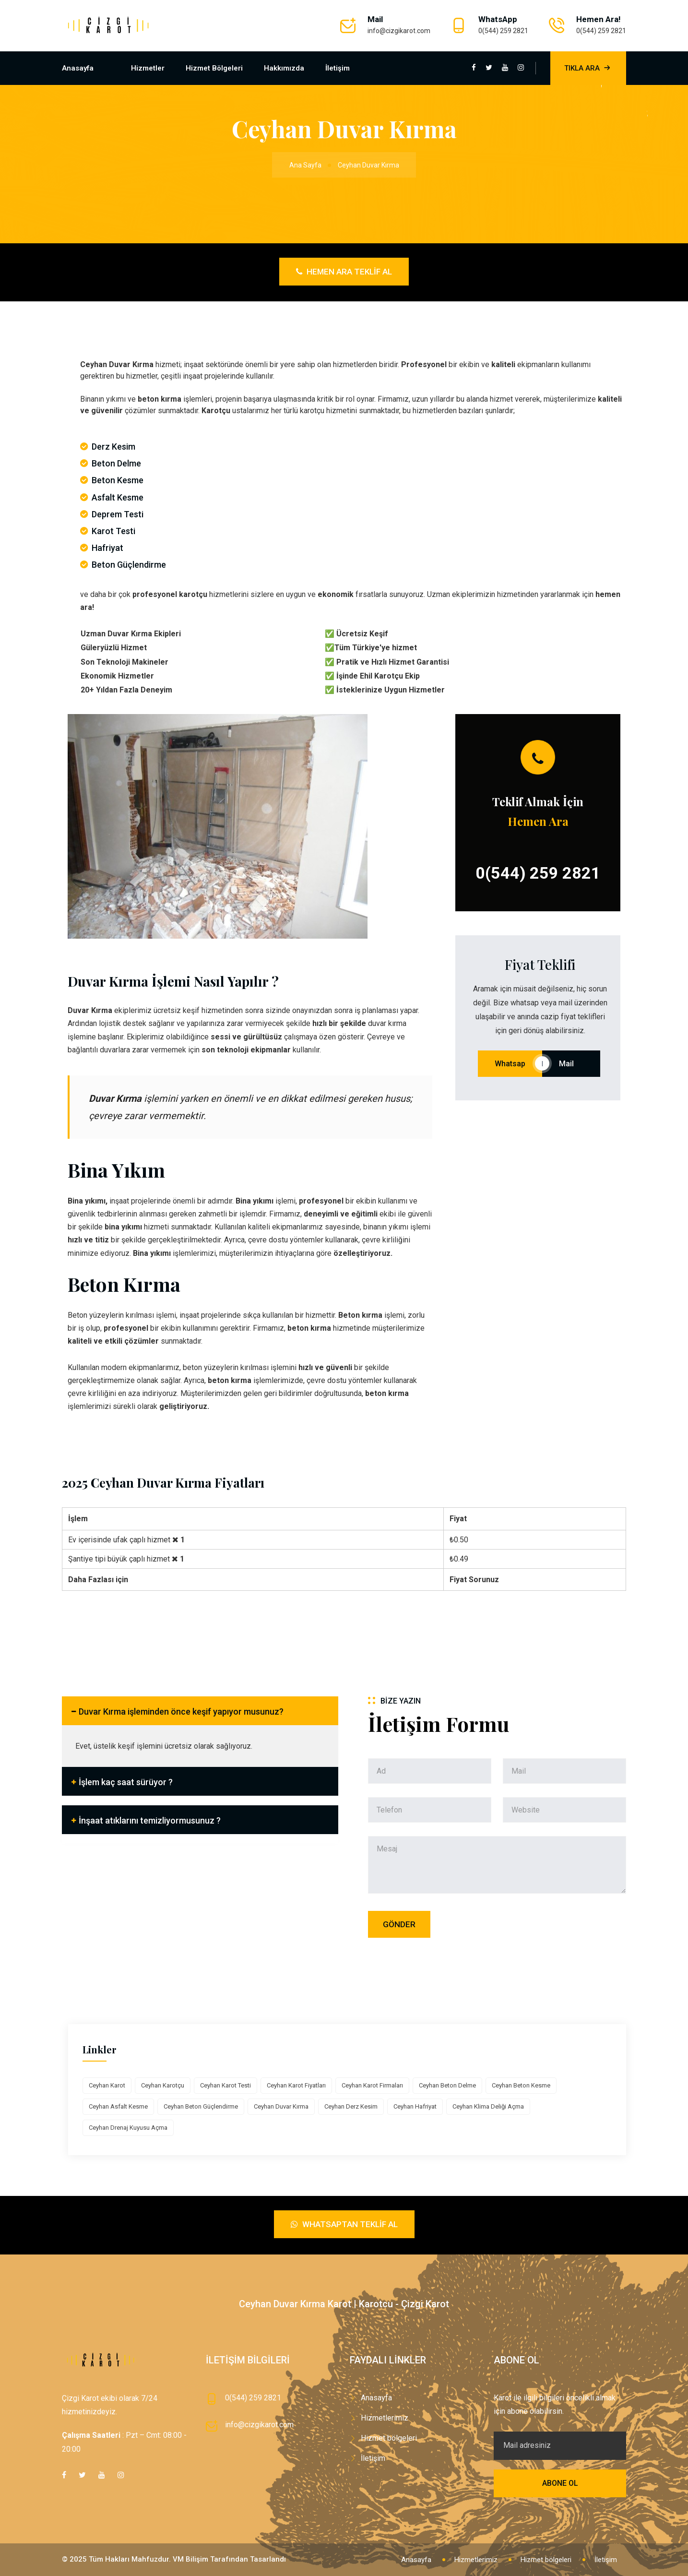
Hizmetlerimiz (384, 2417)
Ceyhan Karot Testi (225, 2085)
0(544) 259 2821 (503, 31)
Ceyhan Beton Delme (447, 2085)
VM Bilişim (190, 2559)
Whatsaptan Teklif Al (344, 2224)
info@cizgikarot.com (399, 31)
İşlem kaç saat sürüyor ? (126, 1782)
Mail (571, 1063)
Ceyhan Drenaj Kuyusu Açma (128, 2127)
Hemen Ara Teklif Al (344, 271)
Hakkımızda (284, 68)
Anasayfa (78, 68)
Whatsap (510, 1063)
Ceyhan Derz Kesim (351, 2106)
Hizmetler (148, 68)
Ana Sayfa (305, 165)
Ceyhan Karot (107, 2085)
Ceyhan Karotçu (162, 2085)
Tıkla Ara (588, 68)
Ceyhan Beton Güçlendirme (201, 2106)
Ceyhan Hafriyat (415, 2106)
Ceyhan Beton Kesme (521, 2085)
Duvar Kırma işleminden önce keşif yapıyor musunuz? (181, 1711)
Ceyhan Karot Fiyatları (296, 2085)
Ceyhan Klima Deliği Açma (488, 2106)
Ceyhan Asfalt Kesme (118, 2106)
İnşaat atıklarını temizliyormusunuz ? (150, 1820)
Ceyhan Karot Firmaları (372, 2085)
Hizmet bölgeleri (214, 68)
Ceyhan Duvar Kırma (281, 2106)
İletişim (337, 68)
